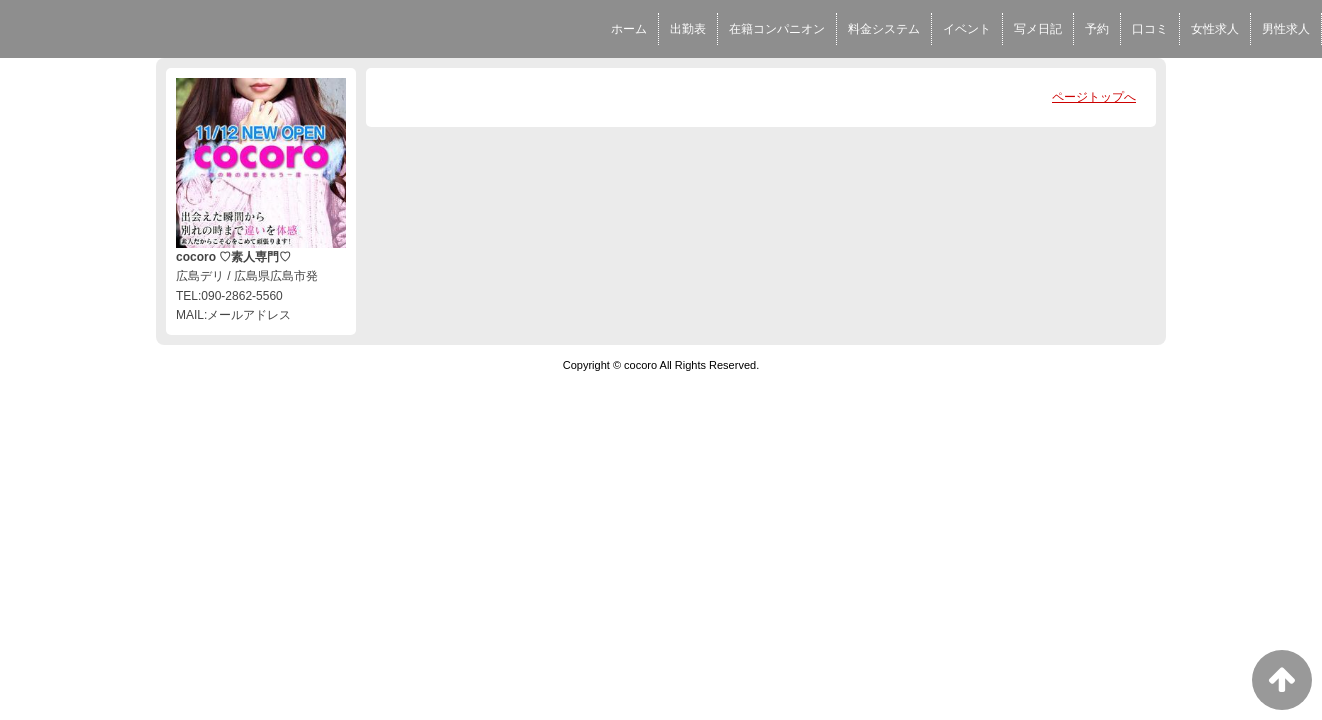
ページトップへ (1094, 97)
